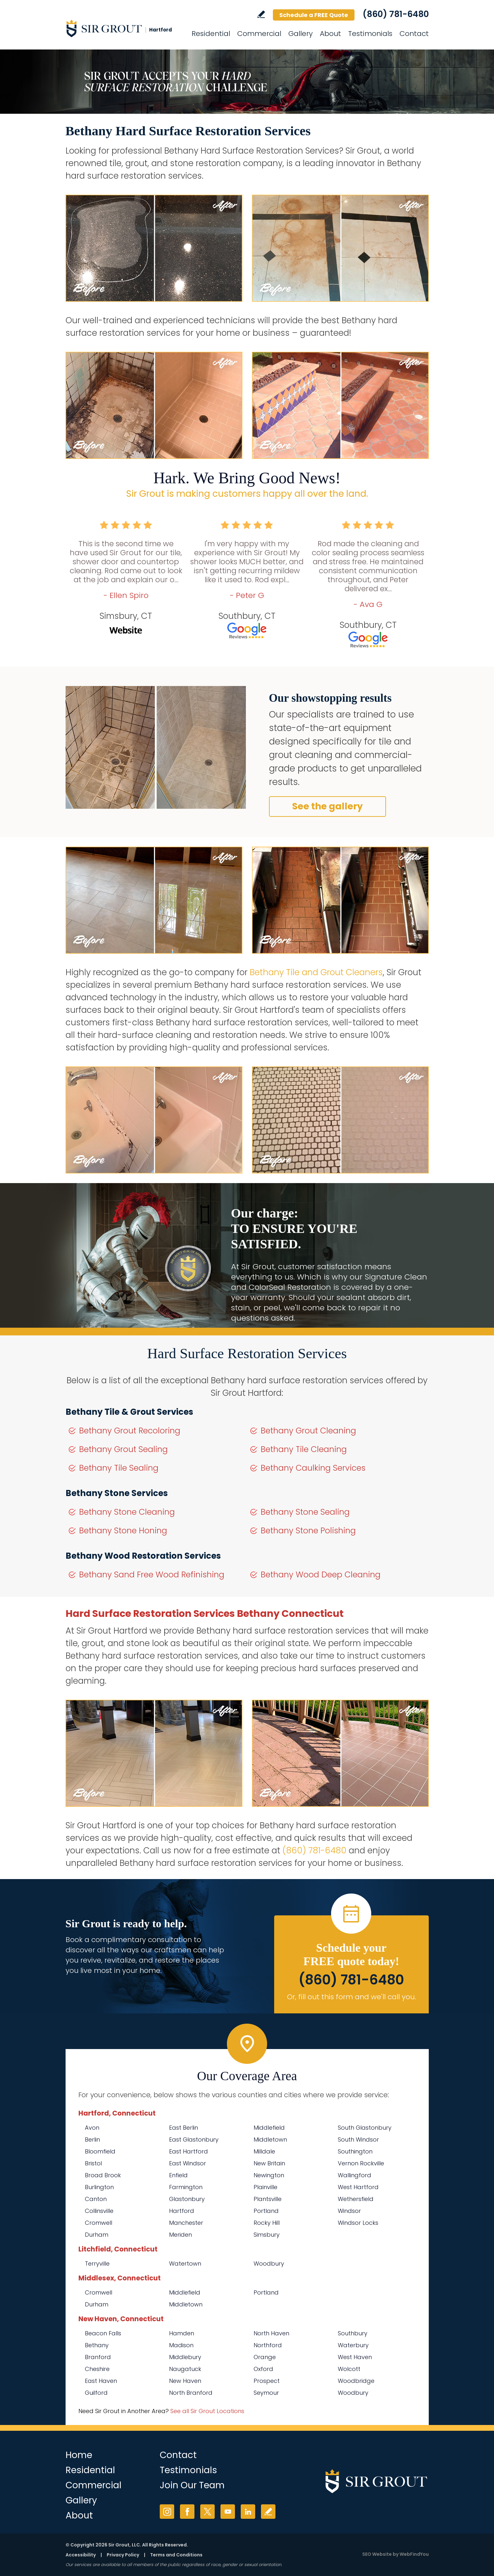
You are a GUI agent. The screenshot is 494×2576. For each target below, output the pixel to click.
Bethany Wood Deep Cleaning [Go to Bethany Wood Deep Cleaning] (321, 1574)
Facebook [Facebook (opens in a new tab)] (187, 2511)
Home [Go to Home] (79, 2455)
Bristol (93, 2163)
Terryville (97, 2264)
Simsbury (267, 2235)
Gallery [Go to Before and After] (300, 34)
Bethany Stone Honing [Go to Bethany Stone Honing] (123, 1530)
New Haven (185, 2381)
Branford (98, 2357)
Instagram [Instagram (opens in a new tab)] (167, 2511)
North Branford (190, 2393)
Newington (269, 2175)
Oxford (263, 2369)
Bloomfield (100, 2151)
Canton (96, 2199)
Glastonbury (187, 2199)
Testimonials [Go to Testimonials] (370, 34)
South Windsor (358, 2139)
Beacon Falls (103, 2333)
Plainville (265, 2187)
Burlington (99, 2187)
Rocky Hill (267, 2223)
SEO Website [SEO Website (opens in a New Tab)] (377, 2554)
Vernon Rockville (361, 2163)
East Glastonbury (194, 2139)
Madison (181, 2345)
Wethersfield (355, 2199)
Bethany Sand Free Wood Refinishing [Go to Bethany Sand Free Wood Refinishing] (151, 1574)
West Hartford (358, 2187)
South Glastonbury (364, 2128)
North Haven (271, 2333)
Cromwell (98, 2223)
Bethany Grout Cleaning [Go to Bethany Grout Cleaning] (308, 1430)
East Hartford (188, 2151)
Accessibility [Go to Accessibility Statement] (81, 2555)
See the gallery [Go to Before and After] (327, 806)
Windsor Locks (358, 2223)
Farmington (185, 2187)
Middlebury (185, 2357)
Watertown (185, 2264)
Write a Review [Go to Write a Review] (261, 14)
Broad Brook (103, 2175)
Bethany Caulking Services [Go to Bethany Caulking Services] (313, 1468)
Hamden (181, 2333)
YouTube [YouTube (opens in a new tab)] (227, 2511)
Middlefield (269, 2128)
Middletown (270, 2139)
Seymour (266, 2393)
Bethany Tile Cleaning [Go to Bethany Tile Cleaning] (304, 1449)
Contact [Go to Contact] (414, 34)
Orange (265, 2357)
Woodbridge (356, 2381)
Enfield (178, 2175)
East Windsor (187, 2163)
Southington (355, 2151)
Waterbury (353, 2345)
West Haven (355, 2357)
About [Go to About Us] (330, 34)
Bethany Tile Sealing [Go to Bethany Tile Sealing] (118, 1468)
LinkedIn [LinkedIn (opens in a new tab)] (248, 2511)
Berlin (92, 2139)
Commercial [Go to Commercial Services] (259, 34)
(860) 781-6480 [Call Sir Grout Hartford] (396, 14)
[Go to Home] (123, 28)
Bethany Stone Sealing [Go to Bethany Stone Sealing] (305, 1512)
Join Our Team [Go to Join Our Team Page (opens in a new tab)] (192, 2485)
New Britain (269, 2163)
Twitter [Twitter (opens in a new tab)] (207, 2511)
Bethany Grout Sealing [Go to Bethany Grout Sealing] (123, 1449)
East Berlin (183, 2128)
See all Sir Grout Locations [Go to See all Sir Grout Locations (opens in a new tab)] (207, 2411)
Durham (96, 2235)
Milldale (264, 2151)
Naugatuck (185, 2369)
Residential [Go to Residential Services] (211, 34)
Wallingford (354, 2175)
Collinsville (99, 2211)
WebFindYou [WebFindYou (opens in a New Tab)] (414, 2554)
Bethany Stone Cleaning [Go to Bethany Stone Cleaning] (127, 1512)
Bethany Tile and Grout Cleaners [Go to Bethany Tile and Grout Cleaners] (316, 972)
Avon (92, 2128)
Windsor (349, 2211)
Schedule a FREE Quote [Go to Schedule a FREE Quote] (313, 15)
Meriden (180, 2235)
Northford (268, 2345)
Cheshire (97, 2369)
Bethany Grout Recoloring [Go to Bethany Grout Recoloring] (129, 1430)
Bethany (97, 2345)
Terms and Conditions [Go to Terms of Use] (176, 2555)
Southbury (352, 2333)
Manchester (186, 2223)
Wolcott (349, 2369)
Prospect (267, 2381)
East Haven (101, 2381)
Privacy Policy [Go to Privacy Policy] (123, 2555)
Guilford (96, 2393)
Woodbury (269, 2264)
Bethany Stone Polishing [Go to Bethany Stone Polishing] (308, 1530)
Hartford (181, 2211)
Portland (266, 2211)
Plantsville (268, 2199)
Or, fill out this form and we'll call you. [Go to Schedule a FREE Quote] (351, 1997)
